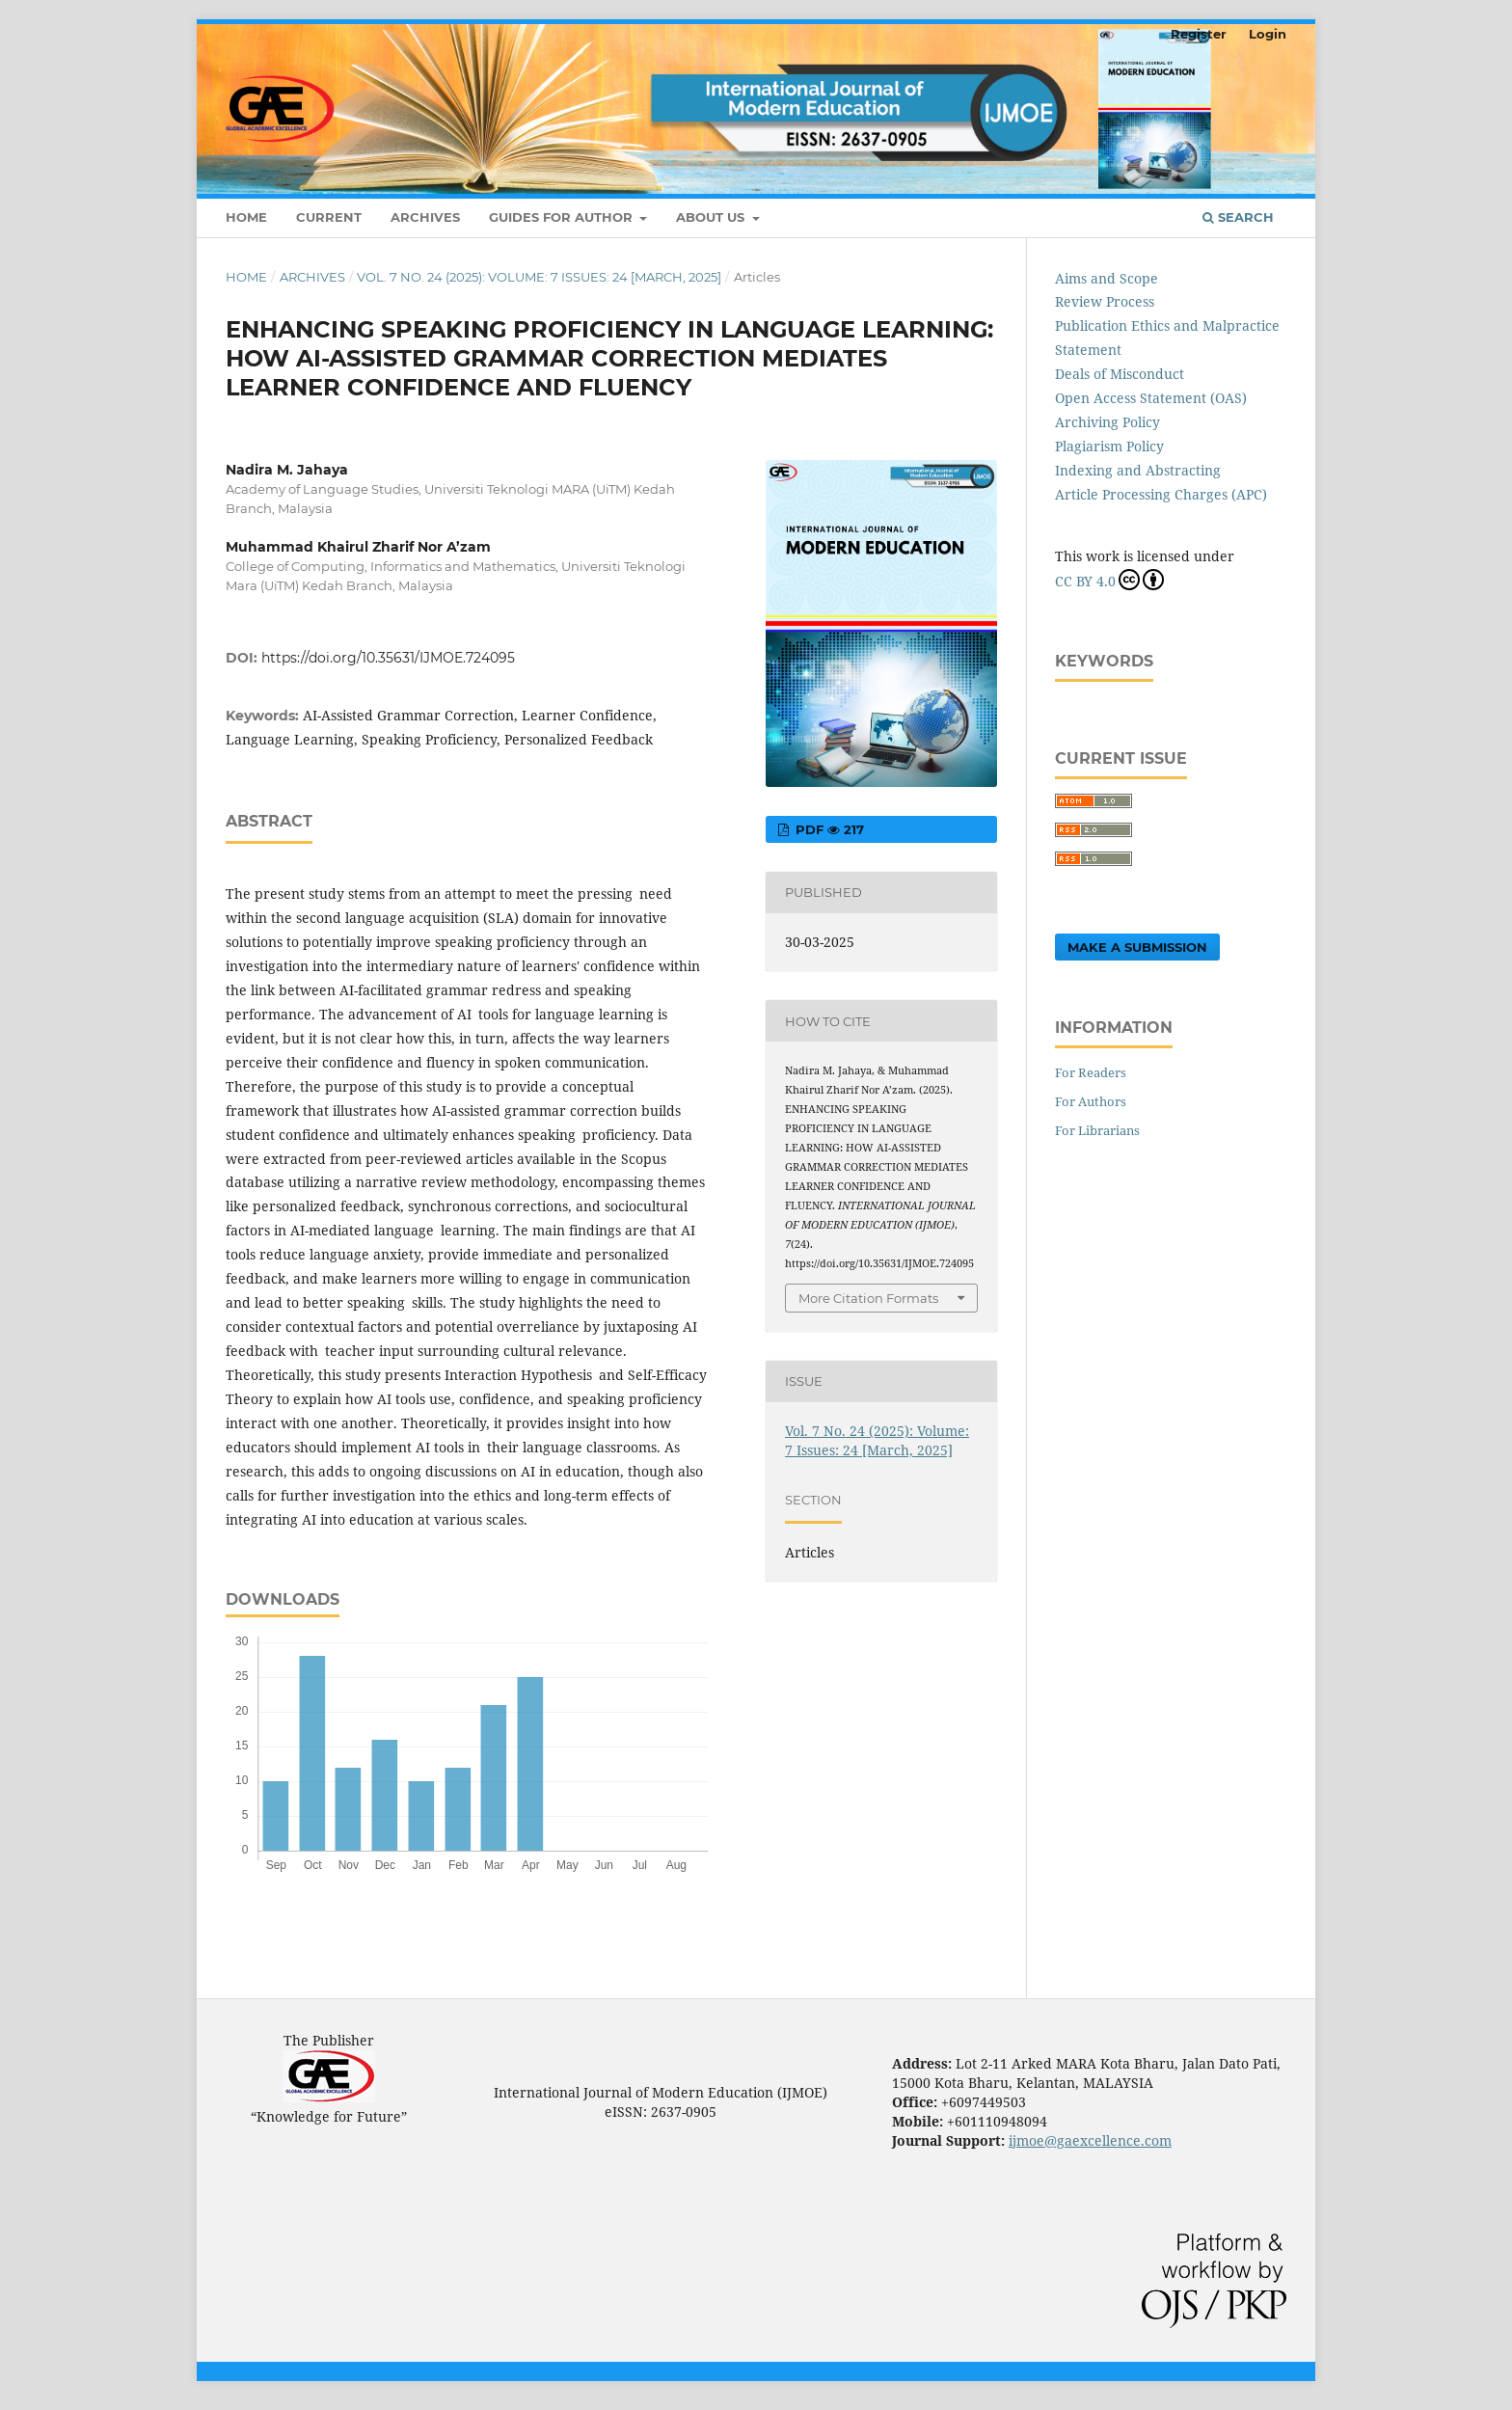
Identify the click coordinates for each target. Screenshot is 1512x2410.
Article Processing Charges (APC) (1161, 494)
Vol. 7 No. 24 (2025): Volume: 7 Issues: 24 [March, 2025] (539, 276)
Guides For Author (562, 217)
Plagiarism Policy (1109, 446)
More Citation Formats (868, 1298)
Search (1238, 217)
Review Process (1104, 301)
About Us (712, 217)
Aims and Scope (1106, 278)
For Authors (1090, 1101)
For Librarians (1097, 1130)
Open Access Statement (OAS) (1151, 398)
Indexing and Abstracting (1138, 470)
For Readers (1090, 1072)
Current (329, 217)
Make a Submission (1137, 947)
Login (1267, 33)
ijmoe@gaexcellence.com (1090, 2140)
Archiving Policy (1107, 422)
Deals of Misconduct (1119, 374)
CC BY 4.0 (1109, 579)
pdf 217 (828, 829)
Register (1199, 33)
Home (246, 217)
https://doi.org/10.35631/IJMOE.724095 (388, 657)
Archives (425, 217)
